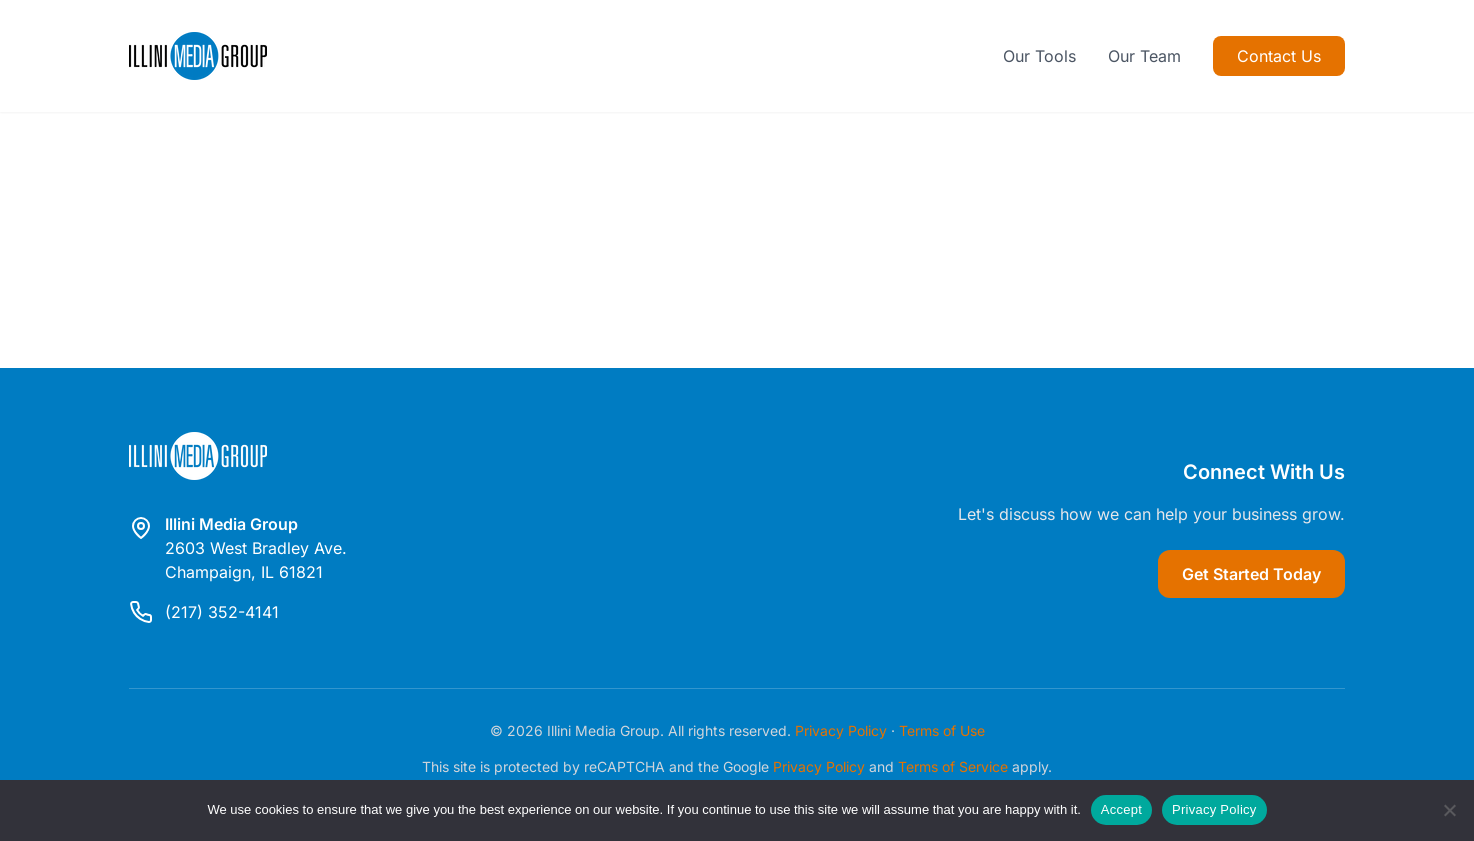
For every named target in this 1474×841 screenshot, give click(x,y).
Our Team (1144, 56)
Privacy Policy (841, 730)
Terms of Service (953, 766)
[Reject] (1449, 810)
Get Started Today (1251, 574)
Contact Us (1279, 56)
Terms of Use (942, 730)
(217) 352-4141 (222, 612)
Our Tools (1039, 56)
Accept (1121, 809)
